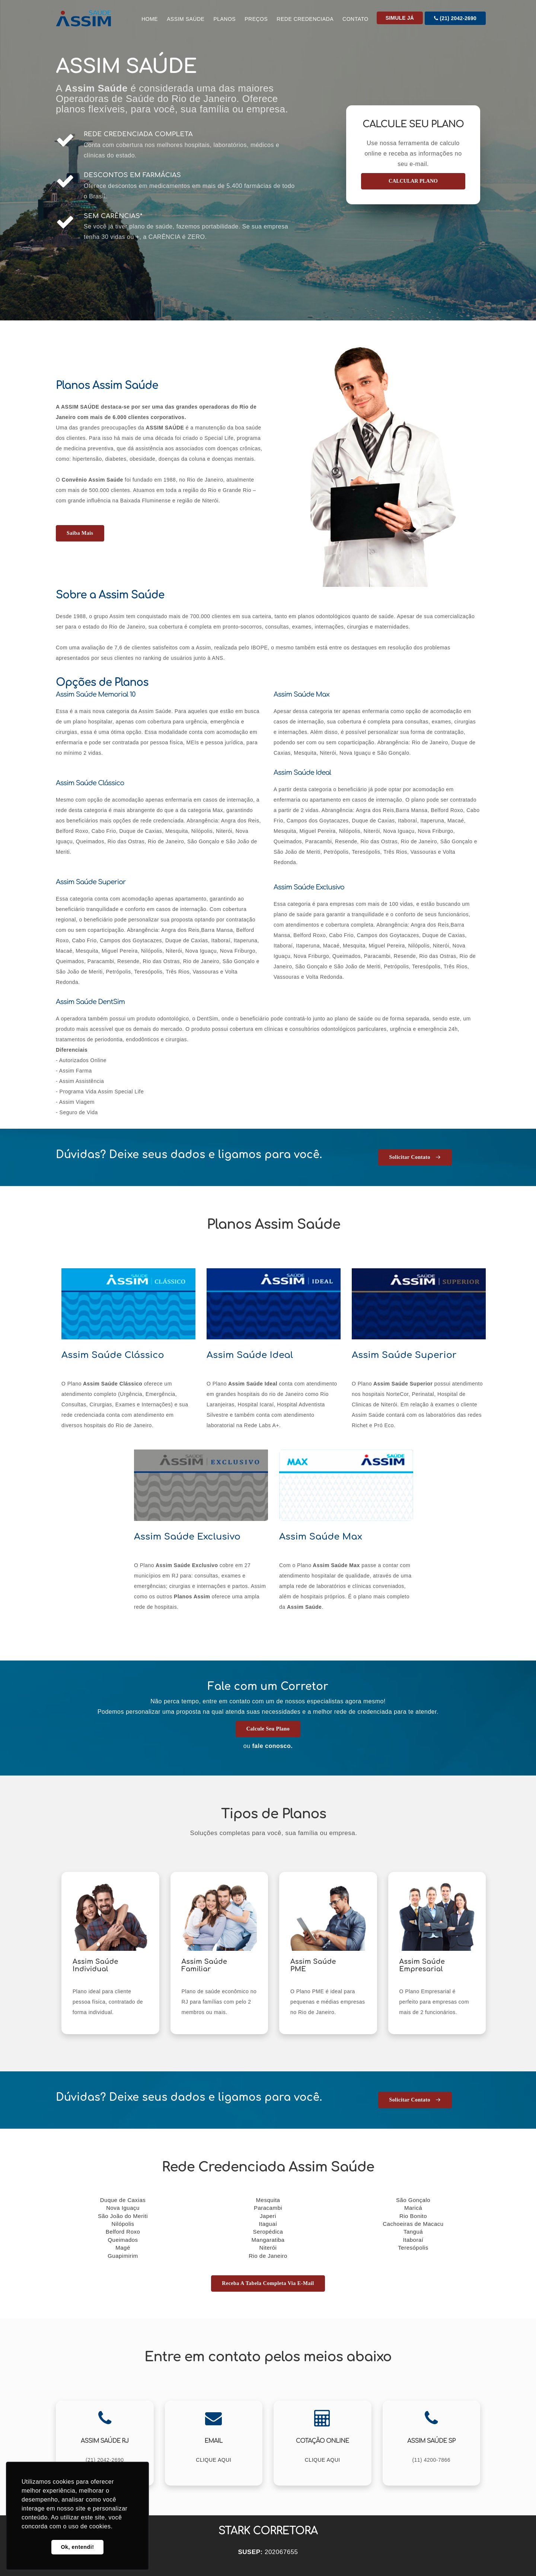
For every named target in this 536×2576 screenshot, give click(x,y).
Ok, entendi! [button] (77, 2547)
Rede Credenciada (305, 19)
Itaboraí (413, 2240)
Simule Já (400, 18)
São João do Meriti (123, 2216)
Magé (122, 2247)
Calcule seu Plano (268, 1729)
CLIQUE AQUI (213, 2460)
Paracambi (268, 2208)
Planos (224, 19)
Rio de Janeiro (268, 2256)
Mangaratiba (268, 2240)
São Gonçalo (413, 2200)
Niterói (268, 2247)
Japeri (268, 2216)
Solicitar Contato (415, 1157)
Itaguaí (268, 2224)
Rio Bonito (413, 2216)
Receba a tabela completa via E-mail (268, 2283)
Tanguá (413, 2231)
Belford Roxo (123, 2231)
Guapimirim (123, 2256)
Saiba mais (80, 533)
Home (149, 19)
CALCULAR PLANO (413, 181)
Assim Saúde (185, 19)
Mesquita (268, 2200)
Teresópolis (413, 2247)
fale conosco (271, 1746)
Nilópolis (122, 2224)
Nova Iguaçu (123, 2208)
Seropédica (268, 2231)
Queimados (123, 2240)
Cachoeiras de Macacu (413, 2224)
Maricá (413, 2208)
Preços (256, 19)
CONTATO (355, 19)
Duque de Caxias (123, 2200)
